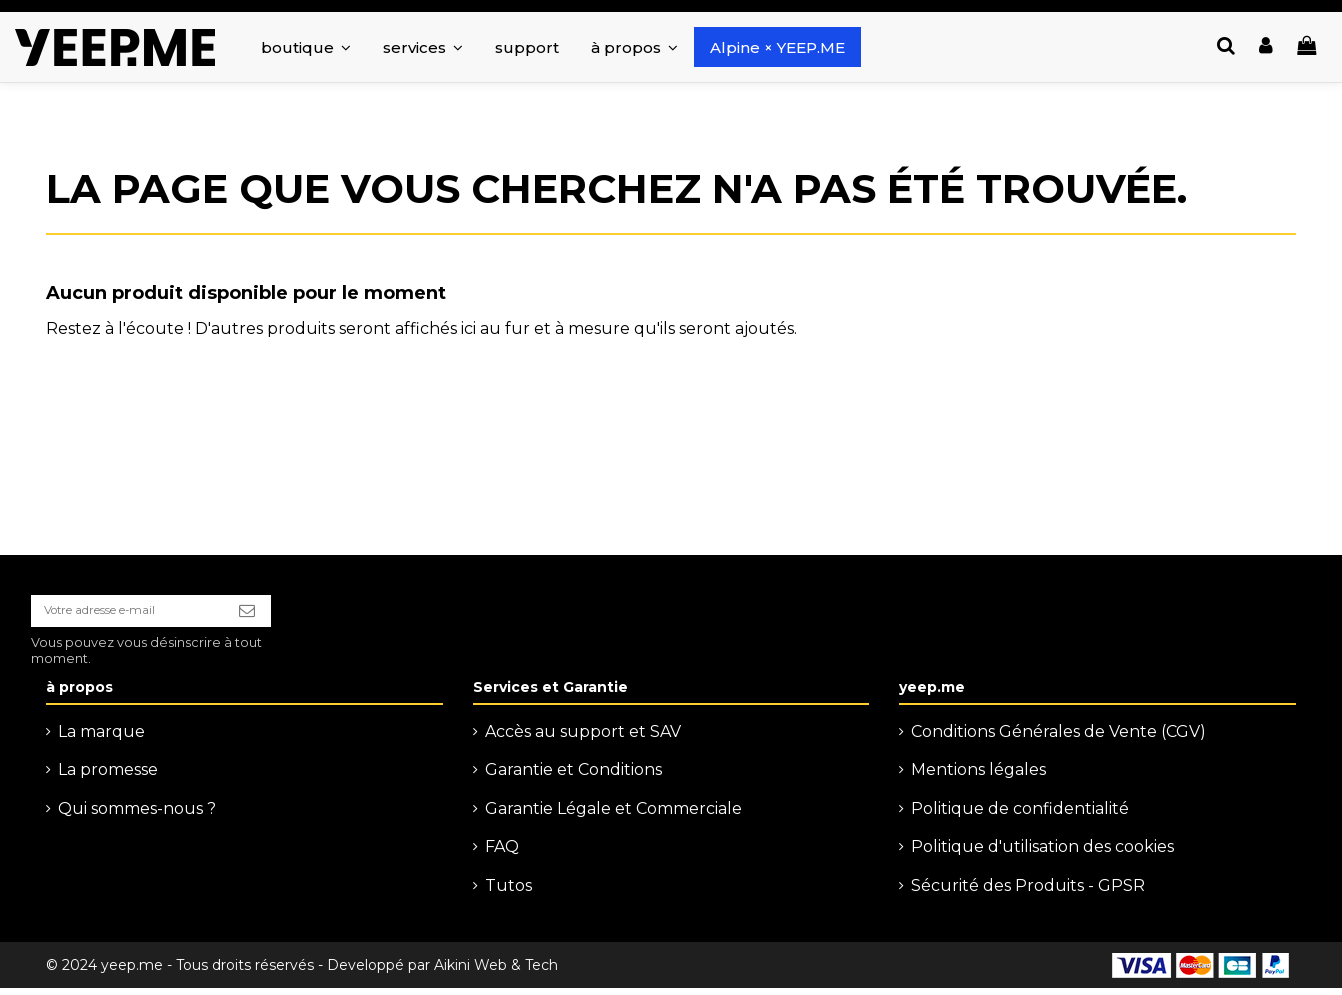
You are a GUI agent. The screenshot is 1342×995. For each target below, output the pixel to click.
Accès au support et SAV (583, 738)
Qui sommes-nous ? (137, 815)
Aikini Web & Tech (496, 972)
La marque (101, 738)
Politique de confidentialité (1020, 815)
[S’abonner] (285, 615)
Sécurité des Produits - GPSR (1028, 892)
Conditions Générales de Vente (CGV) (1058, 738)
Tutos (508, 892)
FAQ (502, 854)
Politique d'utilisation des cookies (1042, 854)
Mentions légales (978, 777)
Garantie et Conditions (573, 777)
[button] (423, 47)
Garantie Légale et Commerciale (613, 815)
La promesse (108, 777)
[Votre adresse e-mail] (146, 615)
